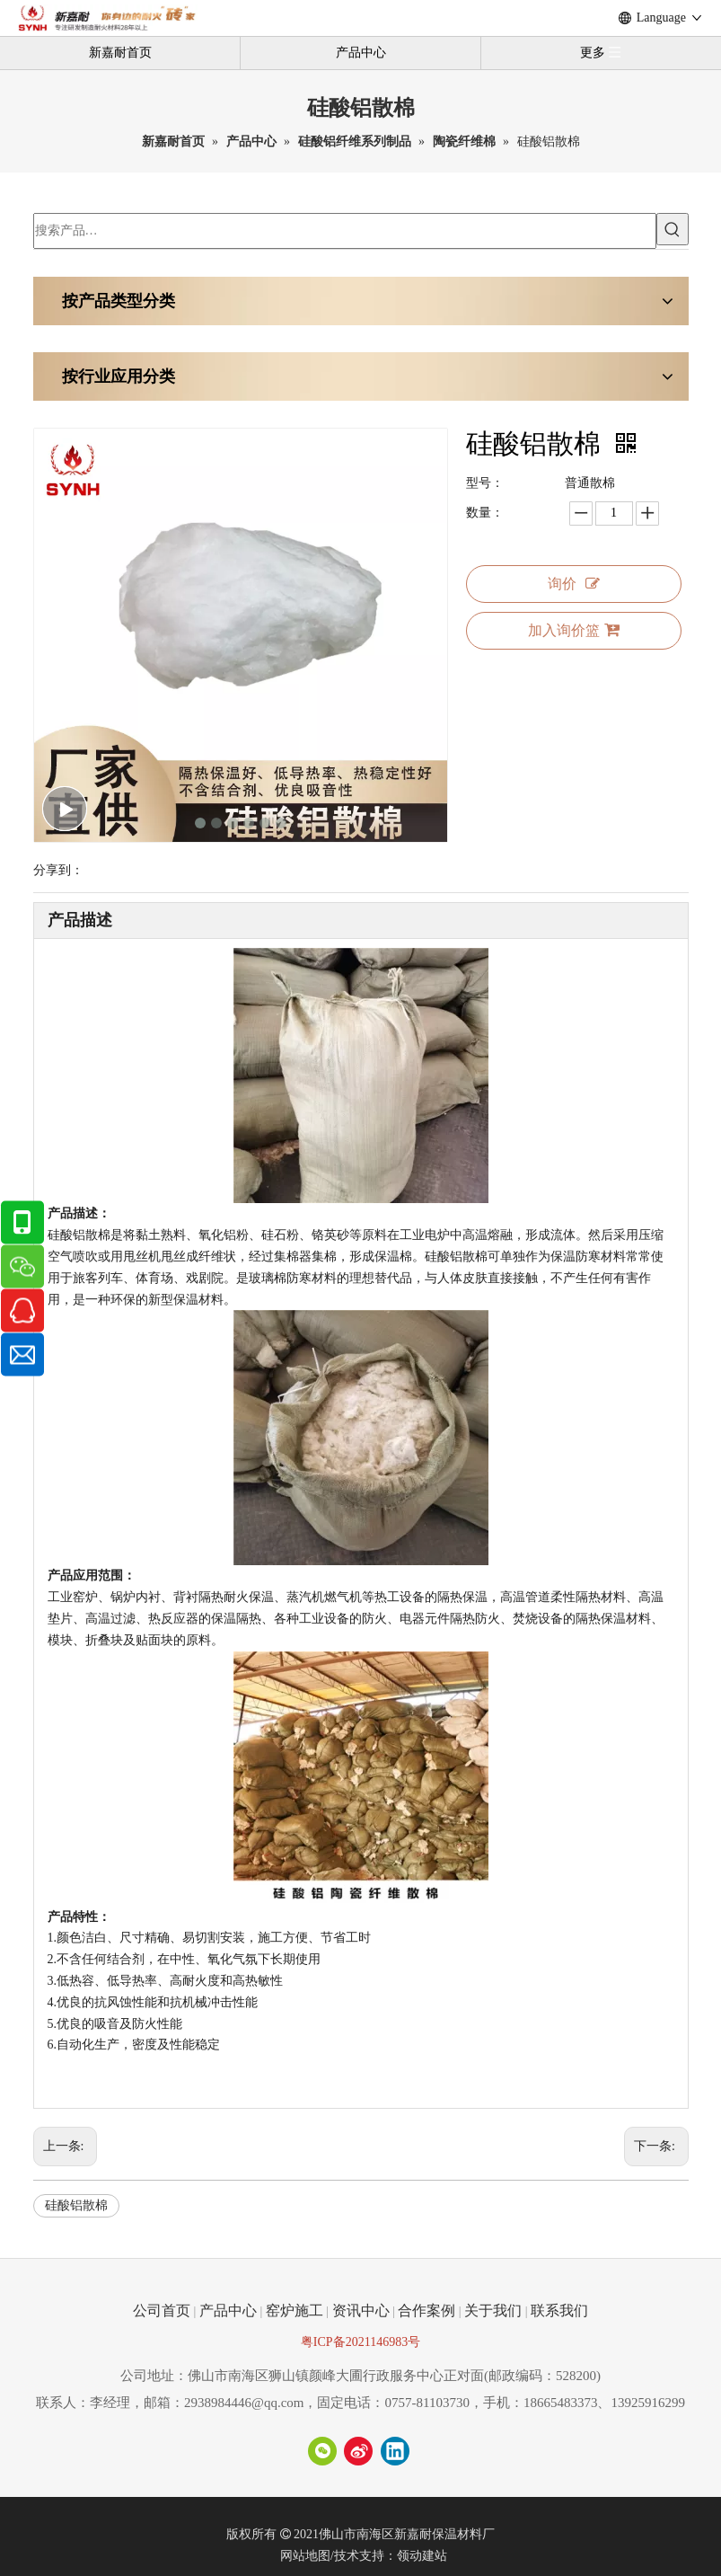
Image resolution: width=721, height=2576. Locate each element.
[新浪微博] (358, 2451)
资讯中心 (361, 2310)
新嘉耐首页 (120, 52)
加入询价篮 (574, 630)
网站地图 (305, 2556)
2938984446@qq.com (243, 2402)
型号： (485, 483)
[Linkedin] (395, 2451)
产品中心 (361, 52)
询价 (574, 583)
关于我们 (493, 2310)
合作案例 (426, 2310)
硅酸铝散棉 (76, 2205)
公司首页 (161, 2310)
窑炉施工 (294, 2310)
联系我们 (559, 2310)
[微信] (322, 2451)
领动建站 (422, 2556)
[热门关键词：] (672, 229)
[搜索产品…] (344, 231)
